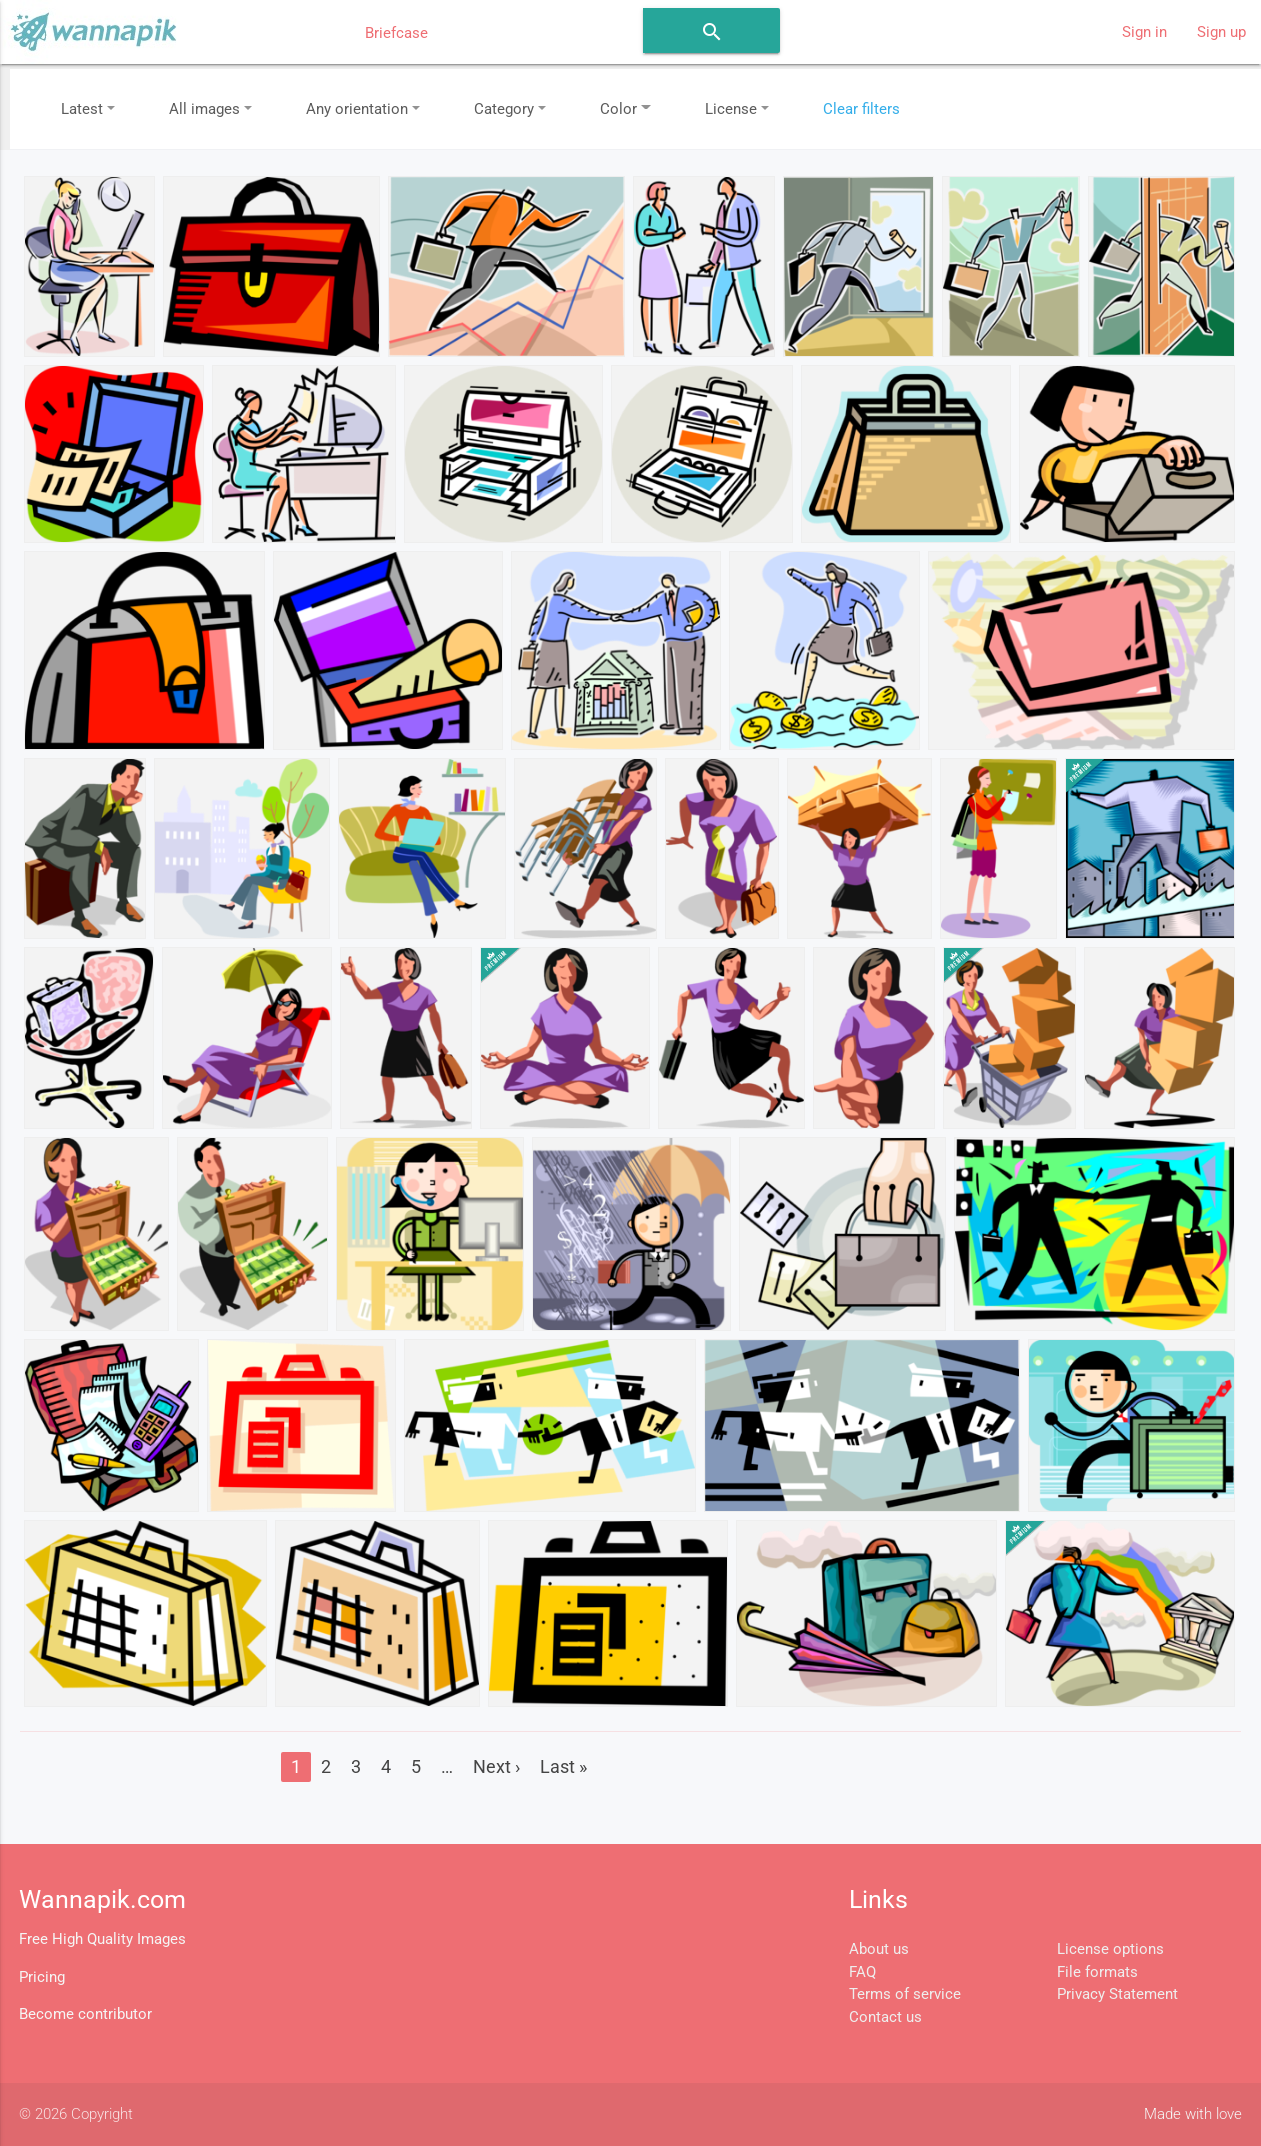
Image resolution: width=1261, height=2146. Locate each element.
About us (879, 1949)
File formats (1097, 1972)
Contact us (885, 2017)
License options (1110, 1949)
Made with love (1193, 2114)
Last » (563, 1766)
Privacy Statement (1117, 1994)
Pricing (42, 1977)
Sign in (1144, 32)
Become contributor (85, 2014)
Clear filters (861, 109)
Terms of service (905, 1994)
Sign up (1221, 32)
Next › (496, 1766)
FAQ (862, 1972)
